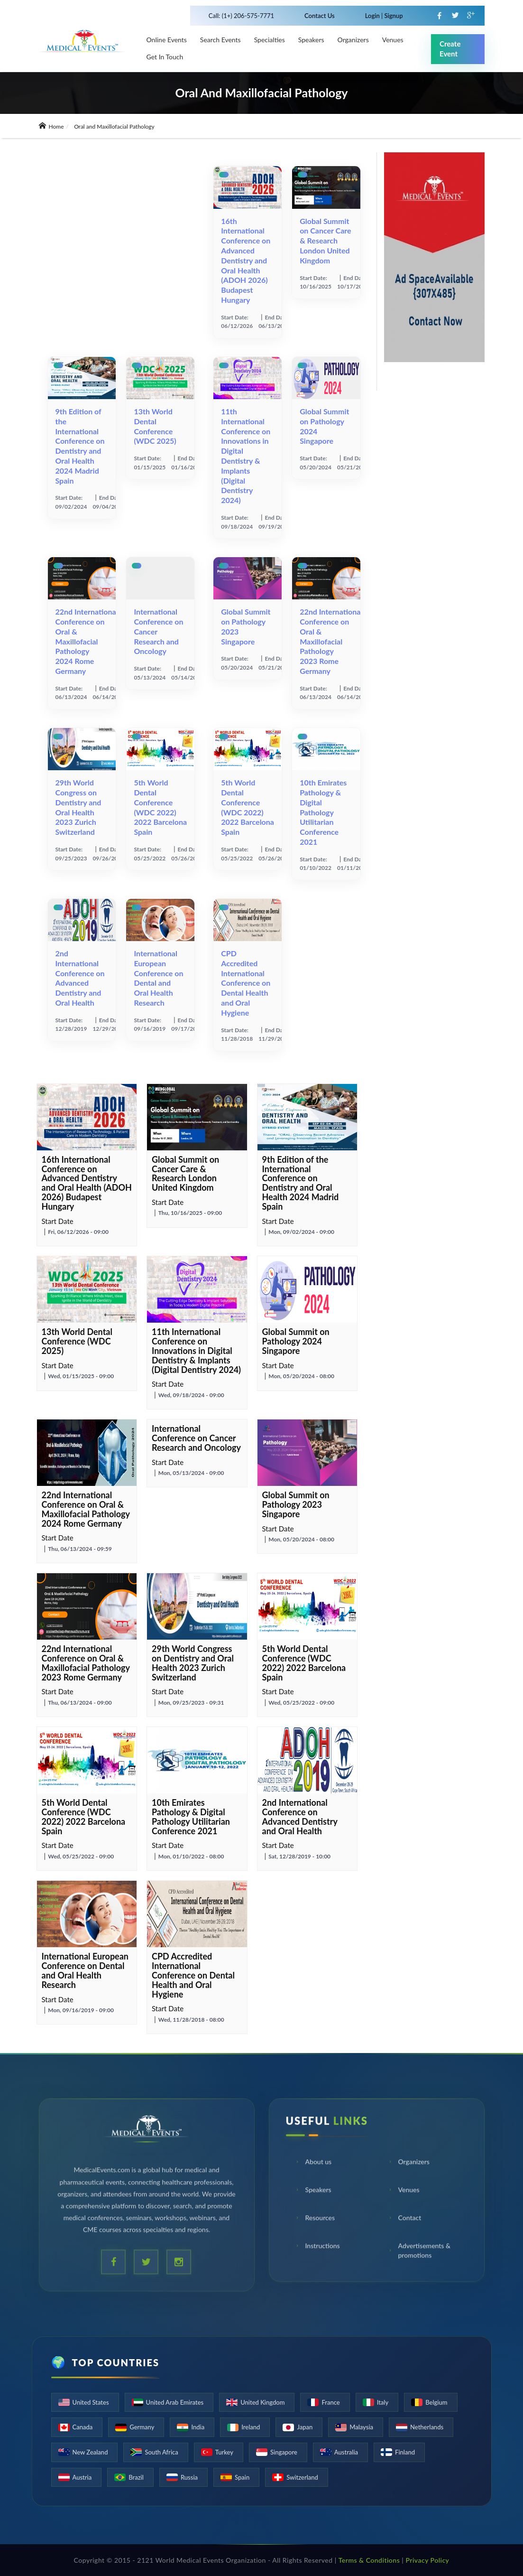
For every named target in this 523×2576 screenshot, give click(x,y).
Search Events (220, 40)
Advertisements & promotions (419, 2251)
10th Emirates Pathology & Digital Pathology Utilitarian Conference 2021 (323, 812)
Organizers (353, 40)
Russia (189, 2477)
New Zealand (90, 2452)
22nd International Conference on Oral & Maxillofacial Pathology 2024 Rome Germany (86, 641)
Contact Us (319, 15)
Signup (393, 15)
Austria (82, 2477)
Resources (315, 2219)
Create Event (450, 48)
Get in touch (165, 57)
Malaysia (361, 2427)
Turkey (224, 2452)
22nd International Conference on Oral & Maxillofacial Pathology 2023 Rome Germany (331, 641)
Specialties (269, 40)
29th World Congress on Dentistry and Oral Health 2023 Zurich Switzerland (78, 807)
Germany (141, 2427)
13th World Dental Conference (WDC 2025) (155, 426)
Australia (346, 2452)
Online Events (167, 40)
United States (91, 2402)
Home (51, 126)
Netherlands (426, 2427)
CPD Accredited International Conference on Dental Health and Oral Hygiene (245, 983)
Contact (405, 2219)
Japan (304, 2427)
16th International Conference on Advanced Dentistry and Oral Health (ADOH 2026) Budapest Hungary (245, 260)
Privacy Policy (427, 2560)
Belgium (436, 2402)
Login (373, 15)
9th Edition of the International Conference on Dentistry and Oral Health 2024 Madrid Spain (80, 446)
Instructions (317, 2247)
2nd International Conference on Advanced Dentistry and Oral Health (80, 978)
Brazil (136, 2477)
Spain (242, 2477)
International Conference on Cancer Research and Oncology (196, 1438)
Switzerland (302, 2477)
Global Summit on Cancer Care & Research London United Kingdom (325, 240)
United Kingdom (262, 2402)
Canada (83, 2427)
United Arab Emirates (175, 2402)
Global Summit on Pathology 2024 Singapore (296, 1341)
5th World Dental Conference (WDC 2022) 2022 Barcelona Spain (160, 807)
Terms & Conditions (369, 2560)
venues (393, 40)
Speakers (311, 40)
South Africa (161, 2452)
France (330, 2402)
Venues (404, 2191)
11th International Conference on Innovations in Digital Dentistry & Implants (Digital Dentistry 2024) (245, 455)
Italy (383, 2402)
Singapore (283, 2452)
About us (313, 2163)
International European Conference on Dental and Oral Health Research (158, 978)
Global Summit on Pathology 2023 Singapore (296, 1504)
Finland (405, 2452)
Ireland (250, 2427)
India (197, 2427)
